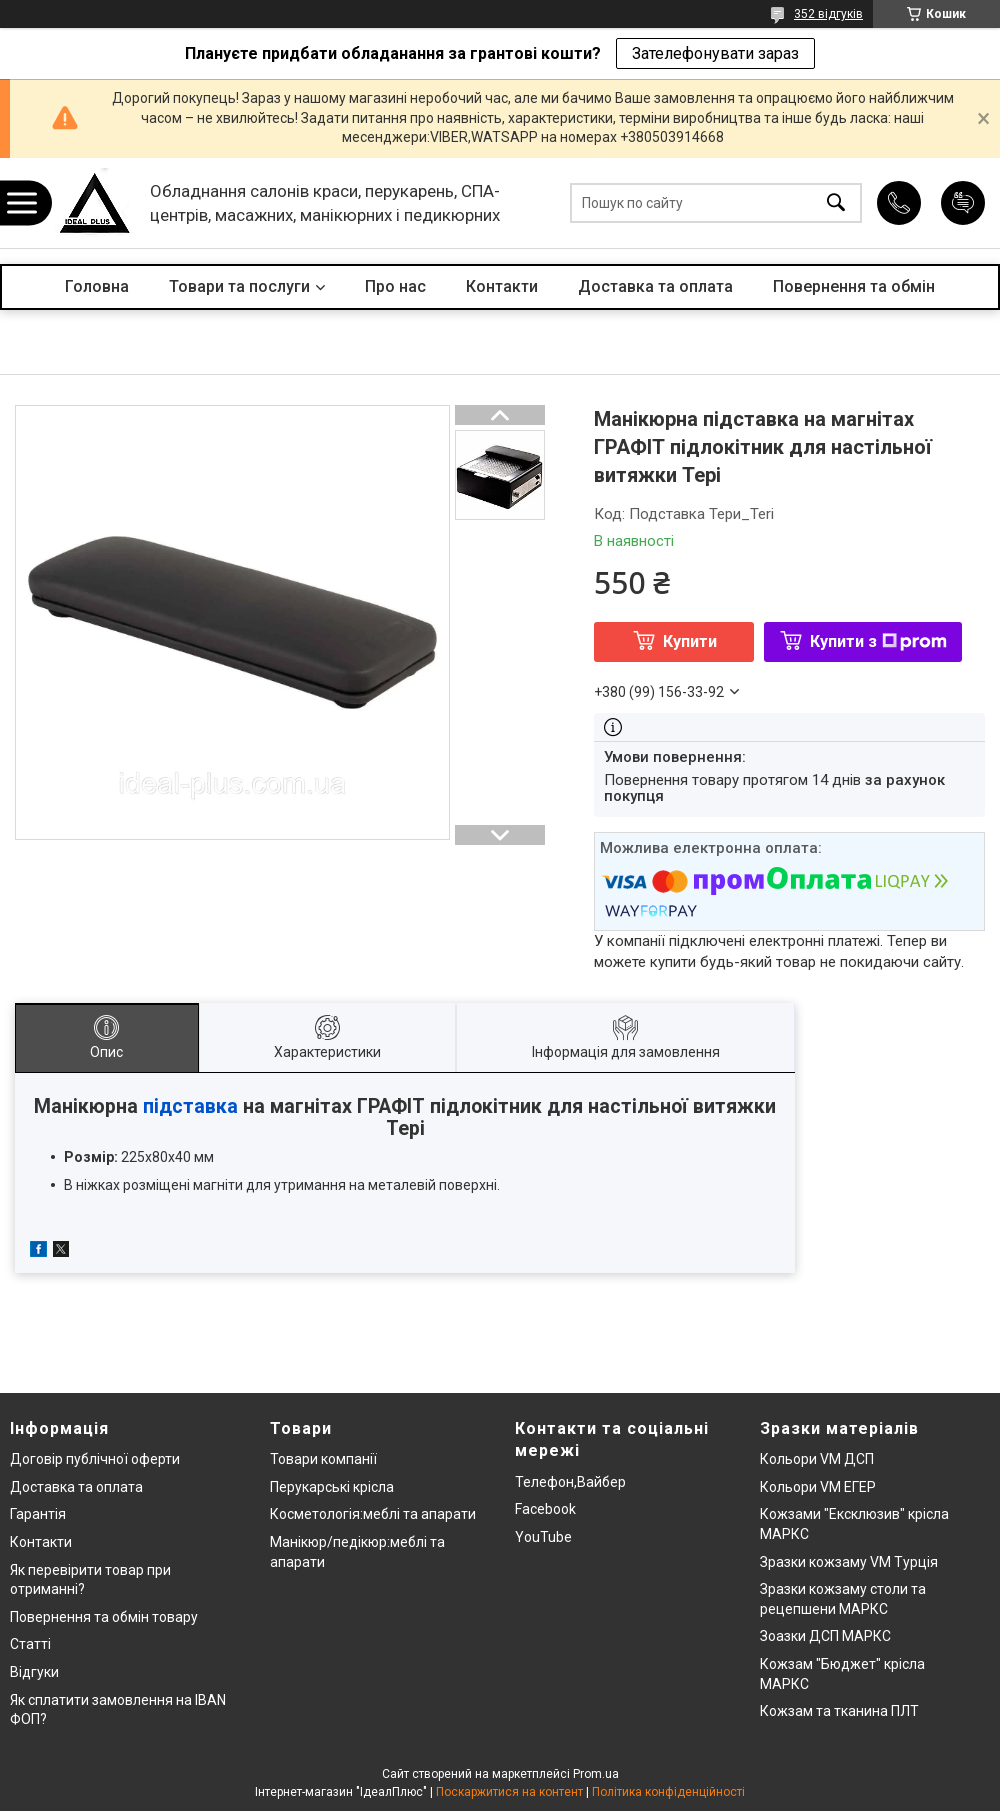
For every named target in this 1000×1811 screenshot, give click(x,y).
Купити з (878, 641)
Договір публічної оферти (95, 1459)
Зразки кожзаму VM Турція (849, 1562)
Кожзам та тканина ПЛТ (839, 1711)
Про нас (395, 286)
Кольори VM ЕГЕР (818, 1487)
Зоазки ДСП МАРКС (825, 1636)
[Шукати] (836, 203)
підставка (190, 1106)
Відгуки (34, 1672)
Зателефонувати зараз (715, 53)
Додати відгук (963, 203)
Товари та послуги (239, 286)
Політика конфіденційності (668, 1792)
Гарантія (38, 1514)
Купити (690, 641)
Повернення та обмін (854, 286)
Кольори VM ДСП (817, 1459)
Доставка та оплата (655, 286)
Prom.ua (596, 1774)
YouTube (543, 1537)
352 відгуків (828, 14)
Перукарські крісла (332, 1487)
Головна (97, 286)
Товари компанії (323, 1459)
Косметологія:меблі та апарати (373, 1514)
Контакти (502, 286)
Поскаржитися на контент (509, 1792)
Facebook (545, 1509)
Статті (30, 1644)
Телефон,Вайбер (570, 1482)
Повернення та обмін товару (104, 1617)
